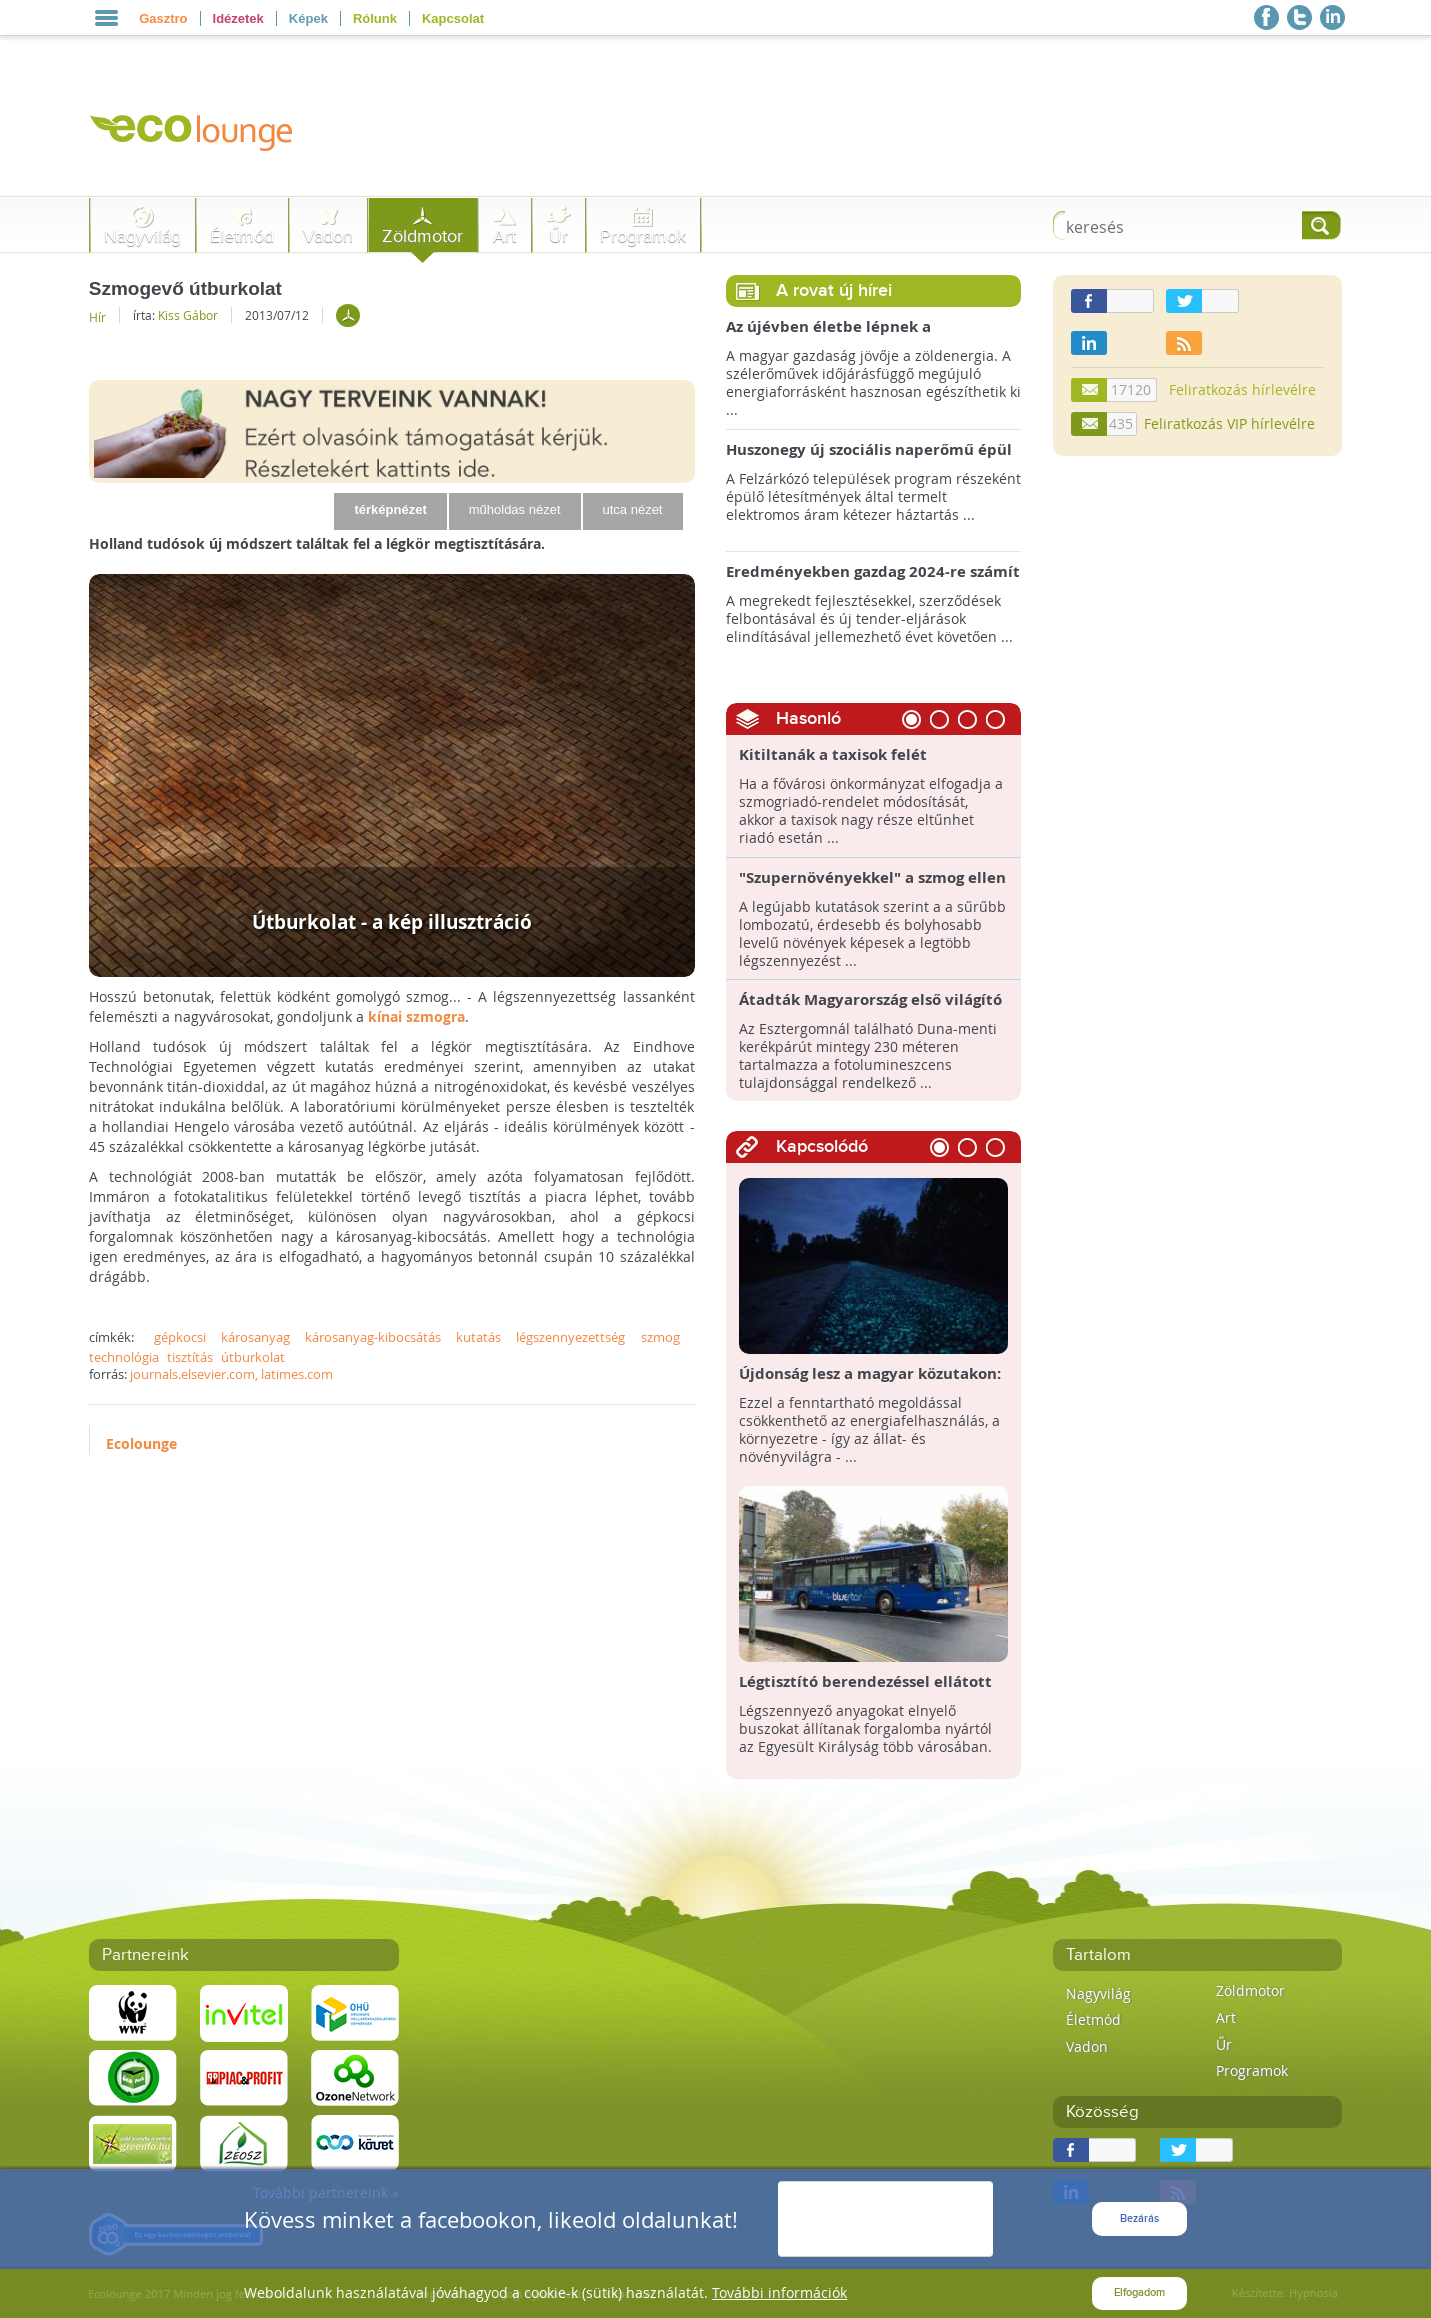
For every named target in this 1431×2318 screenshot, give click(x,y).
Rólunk (375, 18)
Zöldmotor (422, 236)
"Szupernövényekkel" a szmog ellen (872, 878)
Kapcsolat (453, 18)
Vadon (328, 236)
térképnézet (390, 509)
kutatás (478, 1337)
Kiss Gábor (188, 315)
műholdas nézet (515, 509)
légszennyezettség (570, 1337)
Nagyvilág (142, 236)
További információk (779, 2292)
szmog (660, 1337)
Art (504, 236)
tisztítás (190, 1357)
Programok (643, 236)
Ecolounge (141, 1443)
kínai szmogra (416, 1016)
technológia (124, 1357)
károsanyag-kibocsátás (373, 1337)
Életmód (242, 236)
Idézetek (238, 18)
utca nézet (633, 509)
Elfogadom (1139, 2292)
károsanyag (255, 1337)
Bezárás (1139, 2218)
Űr (558, 236)
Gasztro (163, 18)
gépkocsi (180, 1337)
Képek (308, 18)
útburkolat (253, 1357)
